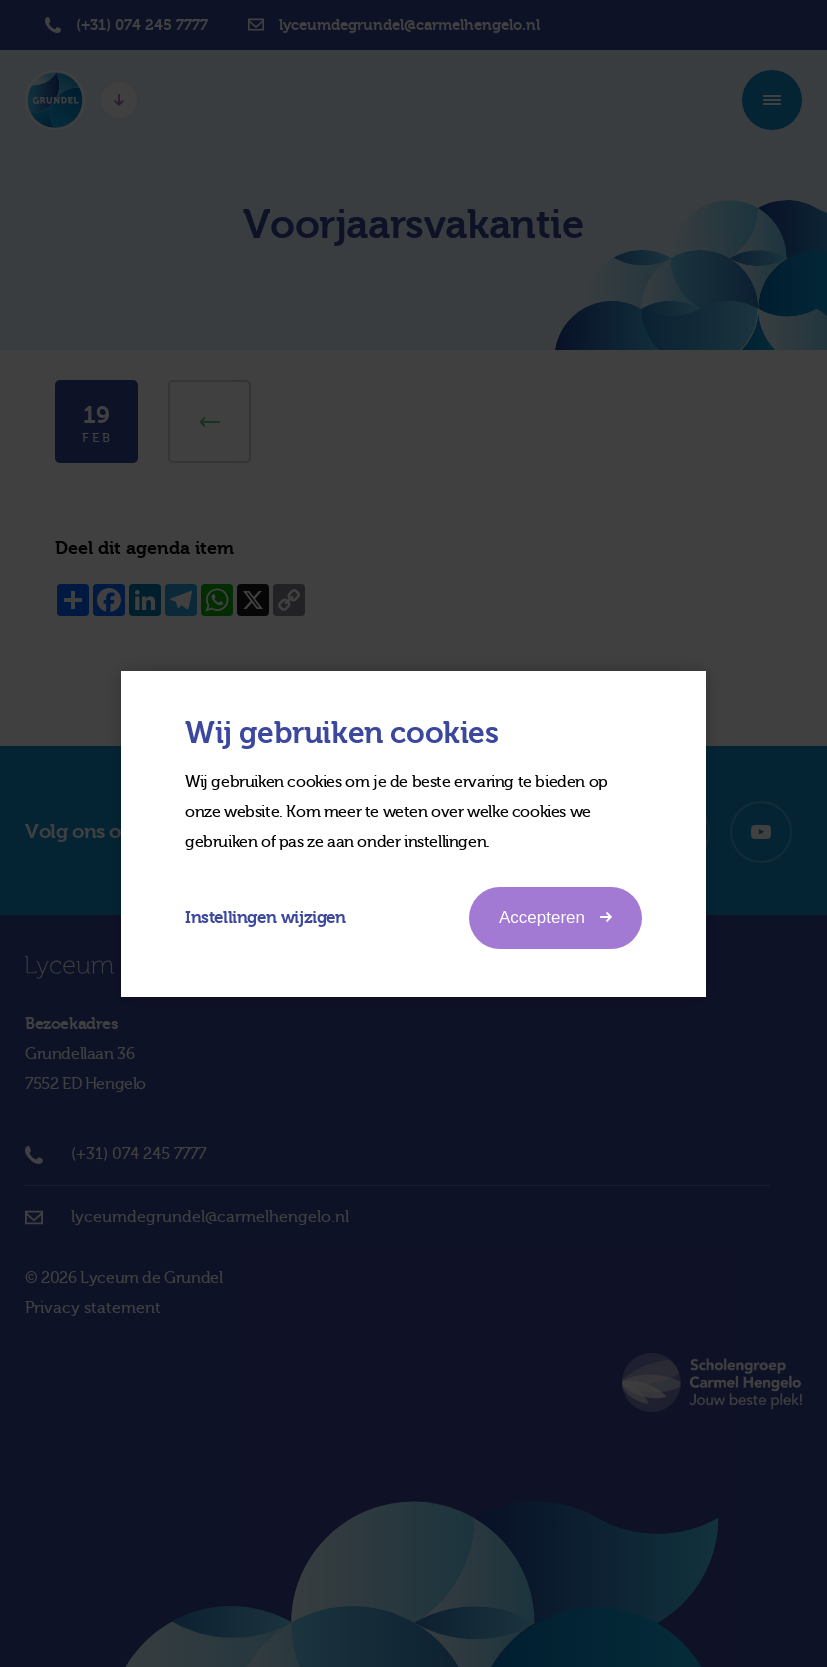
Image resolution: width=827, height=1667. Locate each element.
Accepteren (555, 917)
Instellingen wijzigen (265, 917)
